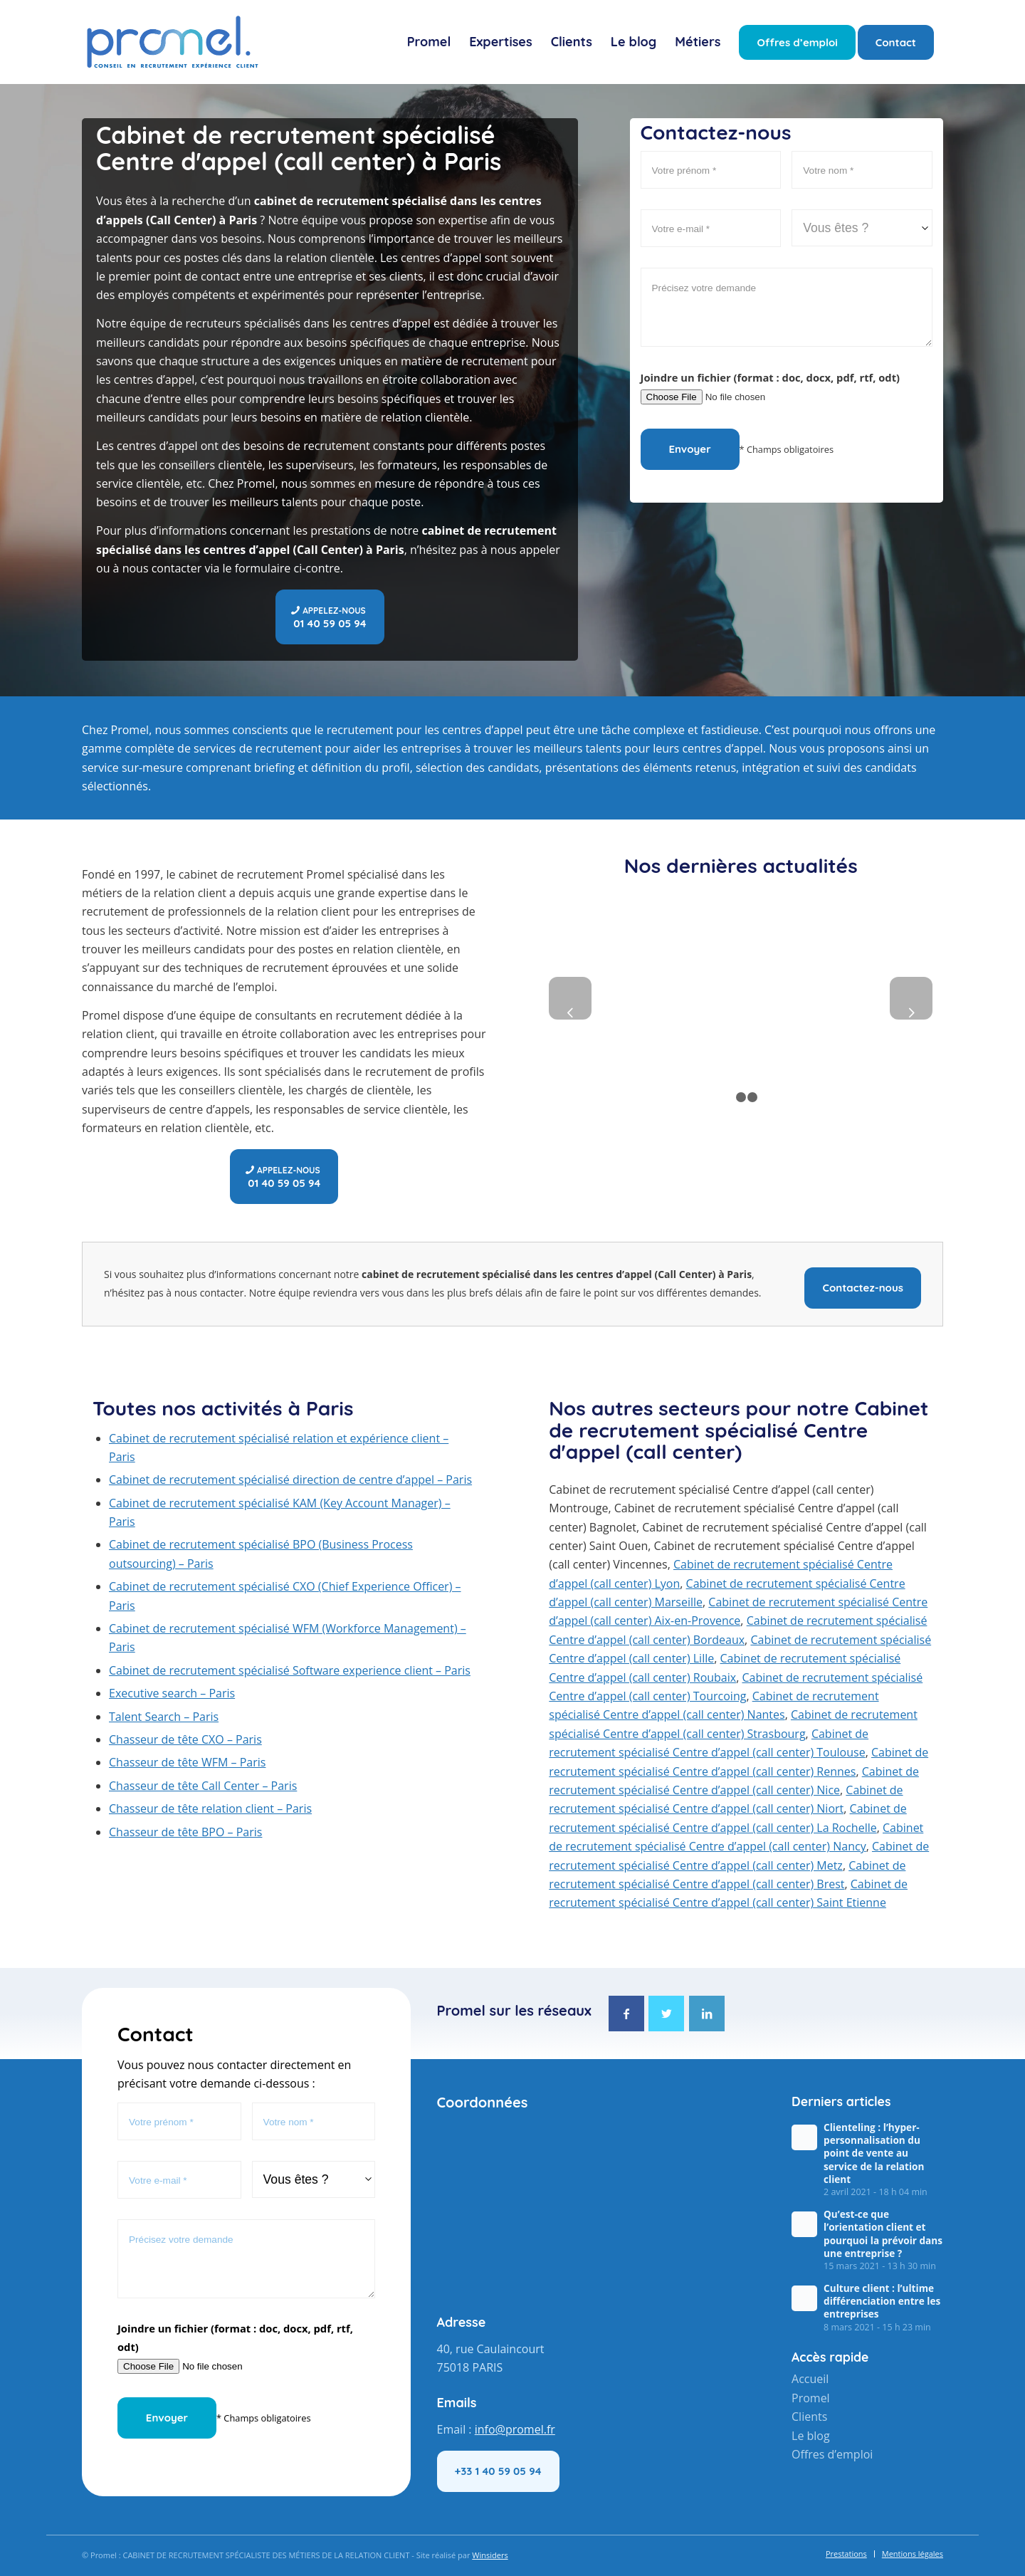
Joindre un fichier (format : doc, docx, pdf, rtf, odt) (770, 377)
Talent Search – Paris (164, 1716)
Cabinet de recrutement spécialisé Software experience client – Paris (290, 1670)
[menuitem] (429, 42)
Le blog (811, 2436)
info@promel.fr (515, 2429)
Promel (811, 2398)
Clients (809, 2416)
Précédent (570, 998)
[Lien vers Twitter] (666, 2013)
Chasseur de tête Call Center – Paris (203, 1786)
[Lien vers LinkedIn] (707, 2013)
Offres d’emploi (832, 2454)
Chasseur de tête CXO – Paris (185, 1739)
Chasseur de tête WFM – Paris (187, 1762)
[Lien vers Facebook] (626, 2013)
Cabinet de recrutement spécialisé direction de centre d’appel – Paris (290, 1479)
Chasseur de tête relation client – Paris (210, 1808)
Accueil (810, 2379)
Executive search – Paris (172, 1693)
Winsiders (490, 2555)
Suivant (911, 998)
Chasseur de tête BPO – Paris (185, 1832)
